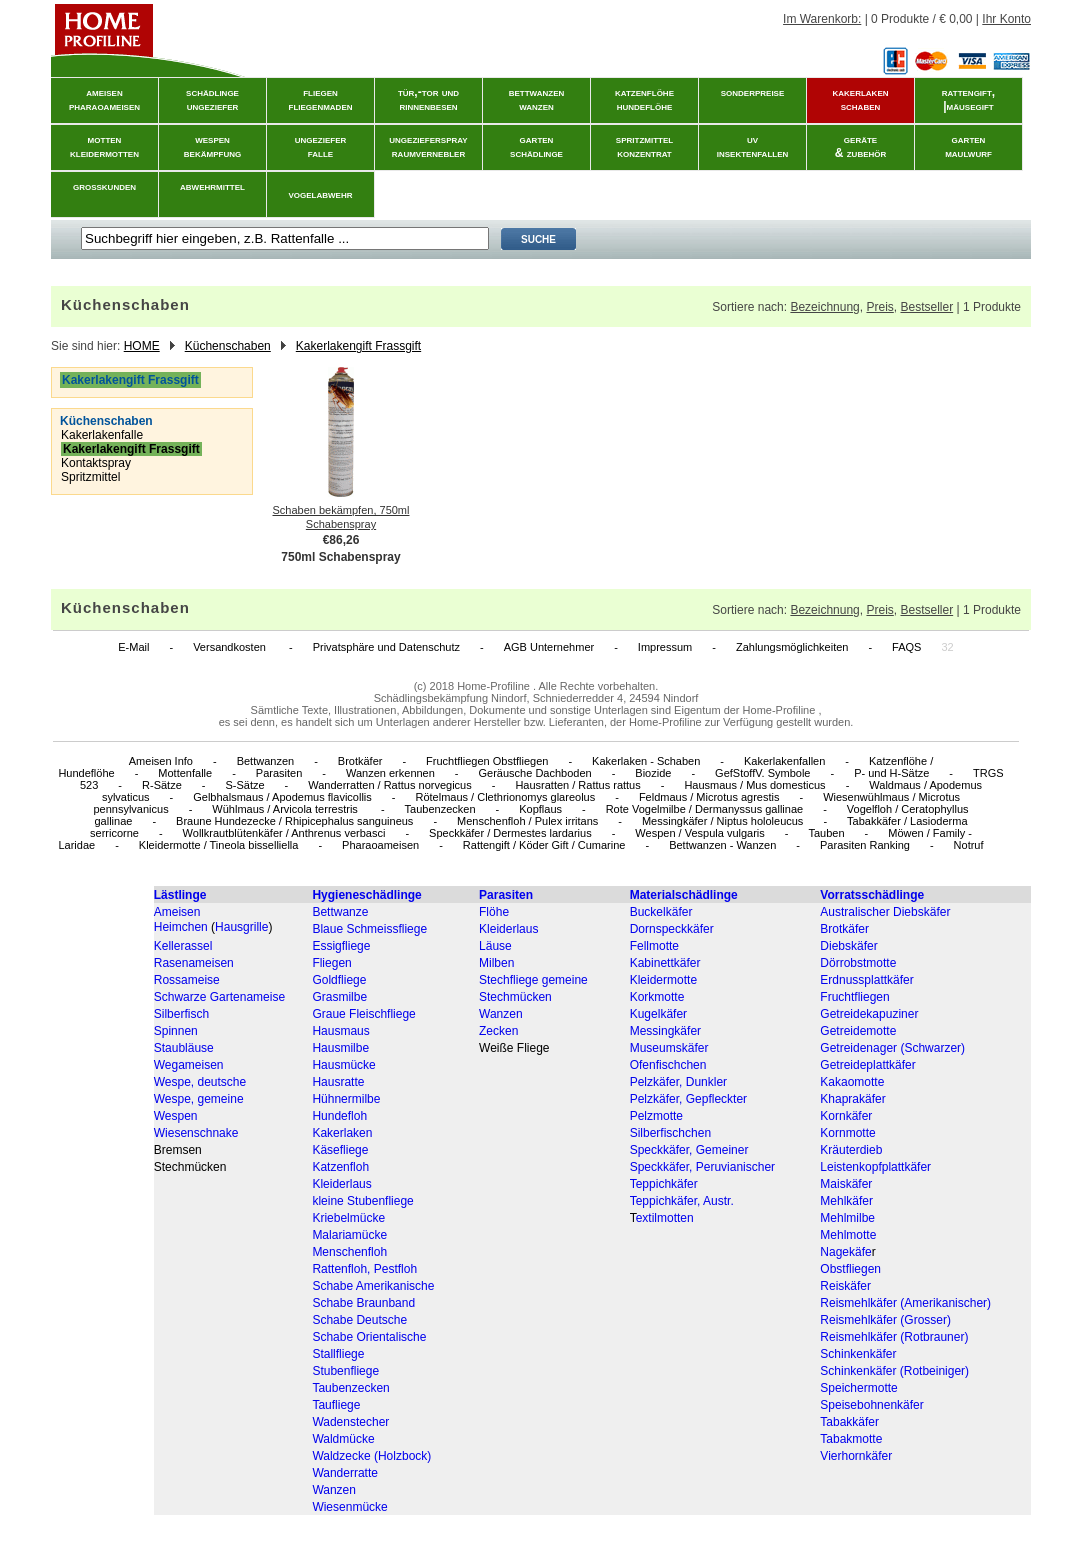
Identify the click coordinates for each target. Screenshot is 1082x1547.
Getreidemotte (858, 1031)
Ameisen (177, 912)
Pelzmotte (656, 1116)
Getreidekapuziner (869, 1014)
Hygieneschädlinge (366, 895)
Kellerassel (183, 946)
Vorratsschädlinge (872, 895)
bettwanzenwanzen (537, 99)
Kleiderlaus (508, 929)
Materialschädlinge (684, 895)
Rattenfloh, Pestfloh (364, 1269)
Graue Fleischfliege (363, 1014)
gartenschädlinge (536, 146)
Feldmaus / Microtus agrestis (709, 797)
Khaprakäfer (852, 1099)
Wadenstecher (350, 1422)
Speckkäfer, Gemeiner (689, 1150)
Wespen (176, 1116)
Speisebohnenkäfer (871, 1405)
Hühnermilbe (346, 1099)
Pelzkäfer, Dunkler (678, 1082)
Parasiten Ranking (865, 845)
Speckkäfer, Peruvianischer (702, 1167)
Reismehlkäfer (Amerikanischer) (905, 1303)
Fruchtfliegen (854, 997)
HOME (142, 346)
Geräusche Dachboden (535, 773)
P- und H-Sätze (891, 773)
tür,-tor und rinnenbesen (428, 99)
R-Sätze (162, 785)
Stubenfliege (345, 1371)
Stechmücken (515, 997)
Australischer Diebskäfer (885, 912)
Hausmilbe (340, 1048)
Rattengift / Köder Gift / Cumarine (544, 845)
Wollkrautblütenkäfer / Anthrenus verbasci (284, 833)
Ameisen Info (161, 761)
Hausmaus (340, 1031)
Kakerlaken (342, 1133)
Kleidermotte (663, 980)
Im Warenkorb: (822, 19)
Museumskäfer (669, 1048)
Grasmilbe (339, 997)
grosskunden (104, 186)
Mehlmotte (848, 1235)
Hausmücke (343, 1065)
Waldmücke (343, 1439)
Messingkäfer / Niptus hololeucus (722, 821)
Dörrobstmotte (858, 963)
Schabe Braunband (363, 1303)
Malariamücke (349, 1235)
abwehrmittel (212, 186)
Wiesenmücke (349, 1507)
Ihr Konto (1006, 19)
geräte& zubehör (861, 146)
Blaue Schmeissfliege (369, 929)
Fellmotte (654, 946)
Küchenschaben (228, 346)
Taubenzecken (440, 809)
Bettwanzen (265, 761)
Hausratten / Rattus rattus (577, 785)
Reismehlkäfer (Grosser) (885, 1320)
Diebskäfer (848, 946)
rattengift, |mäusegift (968, 99)
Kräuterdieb (851, 1150)
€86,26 (341, 540)
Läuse (495, 946)
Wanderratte (345, 1473)
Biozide (653, 773)
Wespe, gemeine (199, 1099)
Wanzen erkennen (390, 773)
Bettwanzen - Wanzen (722, 845)
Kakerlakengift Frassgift (358, 346)
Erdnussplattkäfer (866, 980)
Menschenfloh (349, 1252)
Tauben (826, 833)
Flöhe (494, 912)
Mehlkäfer (846, 1201)
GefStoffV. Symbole (762, 773)
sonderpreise (753, 92)
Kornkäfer (846, 1116)
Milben (496, 963)
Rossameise (187, 980)
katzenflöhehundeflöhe (644, 99)
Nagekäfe (845, 1252)
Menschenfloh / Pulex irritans (527, 821)
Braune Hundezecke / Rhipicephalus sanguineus (294, 821)
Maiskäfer (846, 1184)
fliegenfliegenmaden (321, 99)
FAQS (906, 647)
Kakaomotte (852, 1082)
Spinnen (176, 1031)
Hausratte (338, 1082)
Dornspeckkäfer (672, 929)
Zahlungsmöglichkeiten (792, 647)
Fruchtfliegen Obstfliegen (487, 761)
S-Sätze (244, 785)
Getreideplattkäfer (867, 1065)
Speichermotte (858, 1388)
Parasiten (279, 773)
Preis (879, 307)
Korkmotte (657, 997)
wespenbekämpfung (212, 146)
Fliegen (331, 963)
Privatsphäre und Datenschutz (386, 647)
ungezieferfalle (321, 146)
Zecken (498, 1031)
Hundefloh (339, 1116)
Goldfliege (339, 980)
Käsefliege (340, 1150)
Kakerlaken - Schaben (646, 761)
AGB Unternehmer (549, 647)
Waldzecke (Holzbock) (371, 1456)
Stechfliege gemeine (533, 980)
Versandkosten (231, 647)
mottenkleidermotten (104, 146)
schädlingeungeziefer (212, 99)
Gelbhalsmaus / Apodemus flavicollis (282, 797)
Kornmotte (847, 1133)
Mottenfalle (185, 773)
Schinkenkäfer (858, 1354)
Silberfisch (181, 1014)
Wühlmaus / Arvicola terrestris (286, 809)
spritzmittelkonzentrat (644, 146)
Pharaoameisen (380, 845)
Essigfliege (341, 946)
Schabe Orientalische (369, 1337)
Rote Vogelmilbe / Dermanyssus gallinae (705, 809)
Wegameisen (189, 1065)
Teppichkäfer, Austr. (682, 1201)
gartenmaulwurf (968, 146)
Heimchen (181, 927)
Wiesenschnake (196, 1133)
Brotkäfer (360, 761)
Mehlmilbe (847, 1218)
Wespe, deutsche (200, 1082)
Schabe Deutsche (359, 1320)
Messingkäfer (665, 1031)
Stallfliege (338, 1354)
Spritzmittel (90, 477)
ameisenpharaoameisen (104, 99)
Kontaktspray (96, 463)
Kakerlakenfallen (784, 761)
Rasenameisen (194, 963)
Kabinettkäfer (665, 963)
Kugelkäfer (658, 1014)
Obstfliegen (850, 1269)
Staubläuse (184, 1048)
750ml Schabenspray (340, 557)
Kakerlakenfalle (102, 435)
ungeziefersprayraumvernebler (428, 146)
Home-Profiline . (496, 686)
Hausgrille (241, 927)
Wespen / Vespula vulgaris (699, 833)
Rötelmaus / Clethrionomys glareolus (505, 797)
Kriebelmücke (348, 1218)
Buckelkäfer (661, 912)
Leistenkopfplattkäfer (875, 1167)
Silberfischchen (670, 1133)
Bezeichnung (824, 307)
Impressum (665, 647)
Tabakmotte (851, 1439)
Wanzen (501, 1014)
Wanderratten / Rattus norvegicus (389, 785)
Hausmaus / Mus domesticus (754, 785)
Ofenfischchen (668, 1065)
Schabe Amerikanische (373, 1286)
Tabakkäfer (849, 1422)
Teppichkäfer (664, 1184)
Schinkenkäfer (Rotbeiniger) (894, 1371)
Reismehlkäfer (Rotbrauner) (894, 1337)
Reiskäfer (845, 1286)
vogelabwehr (321, 194)
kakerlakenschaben (861, 99)
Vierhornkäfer (856, 1456)
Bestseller (926, 307)
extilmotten (665, 1218)
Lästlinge (180, 895)
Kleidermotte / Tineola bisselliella (219, 845)
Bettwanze (340, 912)
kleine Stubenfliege (362, 1201)
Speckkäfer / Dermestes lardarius (510, 833)
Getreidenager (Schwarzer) (892, 1048)
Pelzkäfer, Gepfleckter (688, 1099)
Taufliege (336, 1405)
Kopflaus (540, 809)
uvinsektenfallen (753, 146)
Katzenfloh (340, 1167)
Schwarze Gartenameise (219, 997)
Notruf (969, 845)
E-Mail (133, 647)
